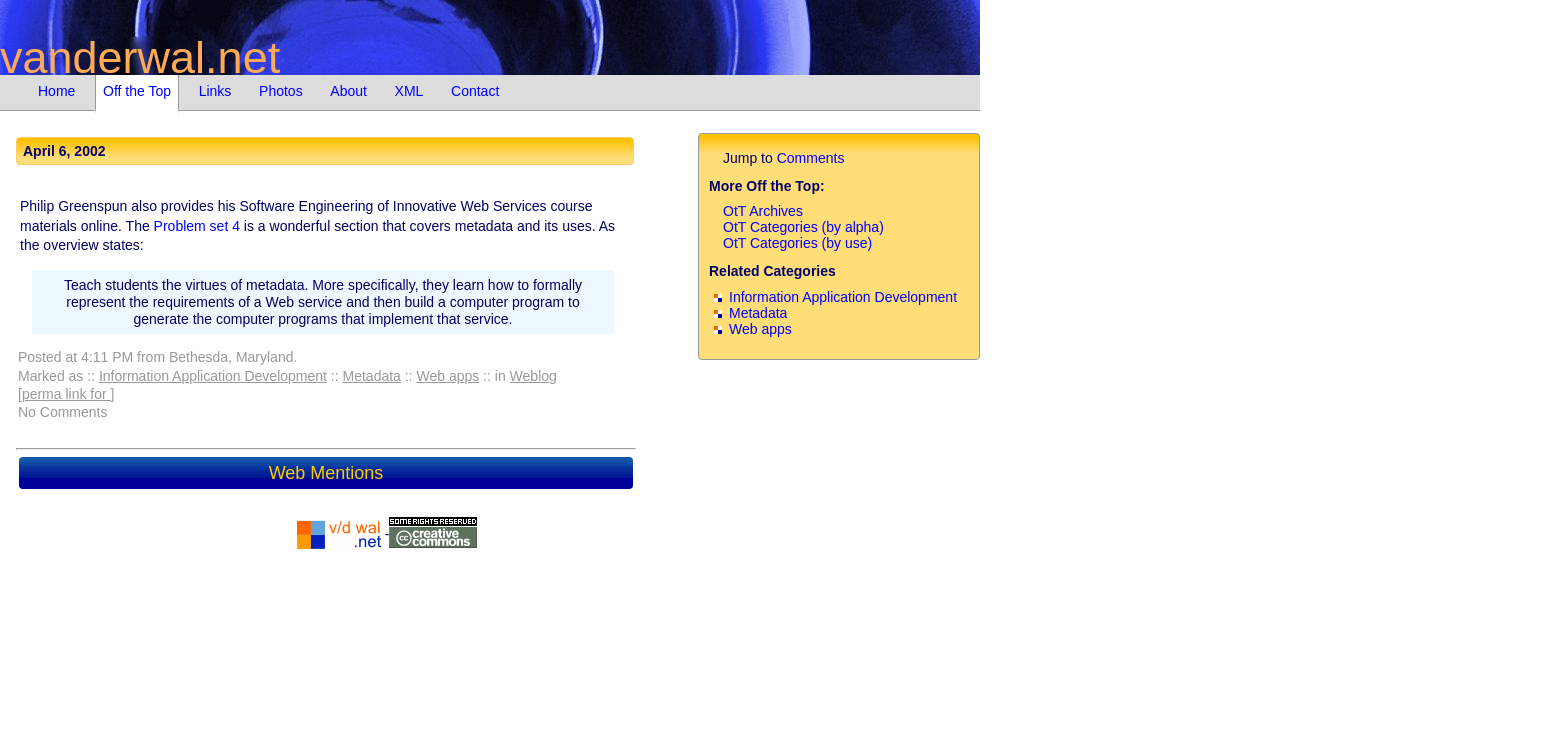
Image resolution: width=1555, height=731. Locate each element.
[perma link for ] (66, 394)
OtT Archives (763, 211)
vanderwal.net (140, 57)
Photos (281, 91)
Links (215, 91)
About (348, 91)
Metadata (372, 376)
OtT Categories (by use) (797, 243)
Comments (811, 158)
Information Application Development (213, 376)
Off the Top (137, 91)
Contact (475, 91)
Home (56, 91)
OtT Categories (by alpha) (803, 227)
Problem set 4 (197, 226)
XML (409, 91)
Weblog (533, 376)
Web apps (447, 376)
